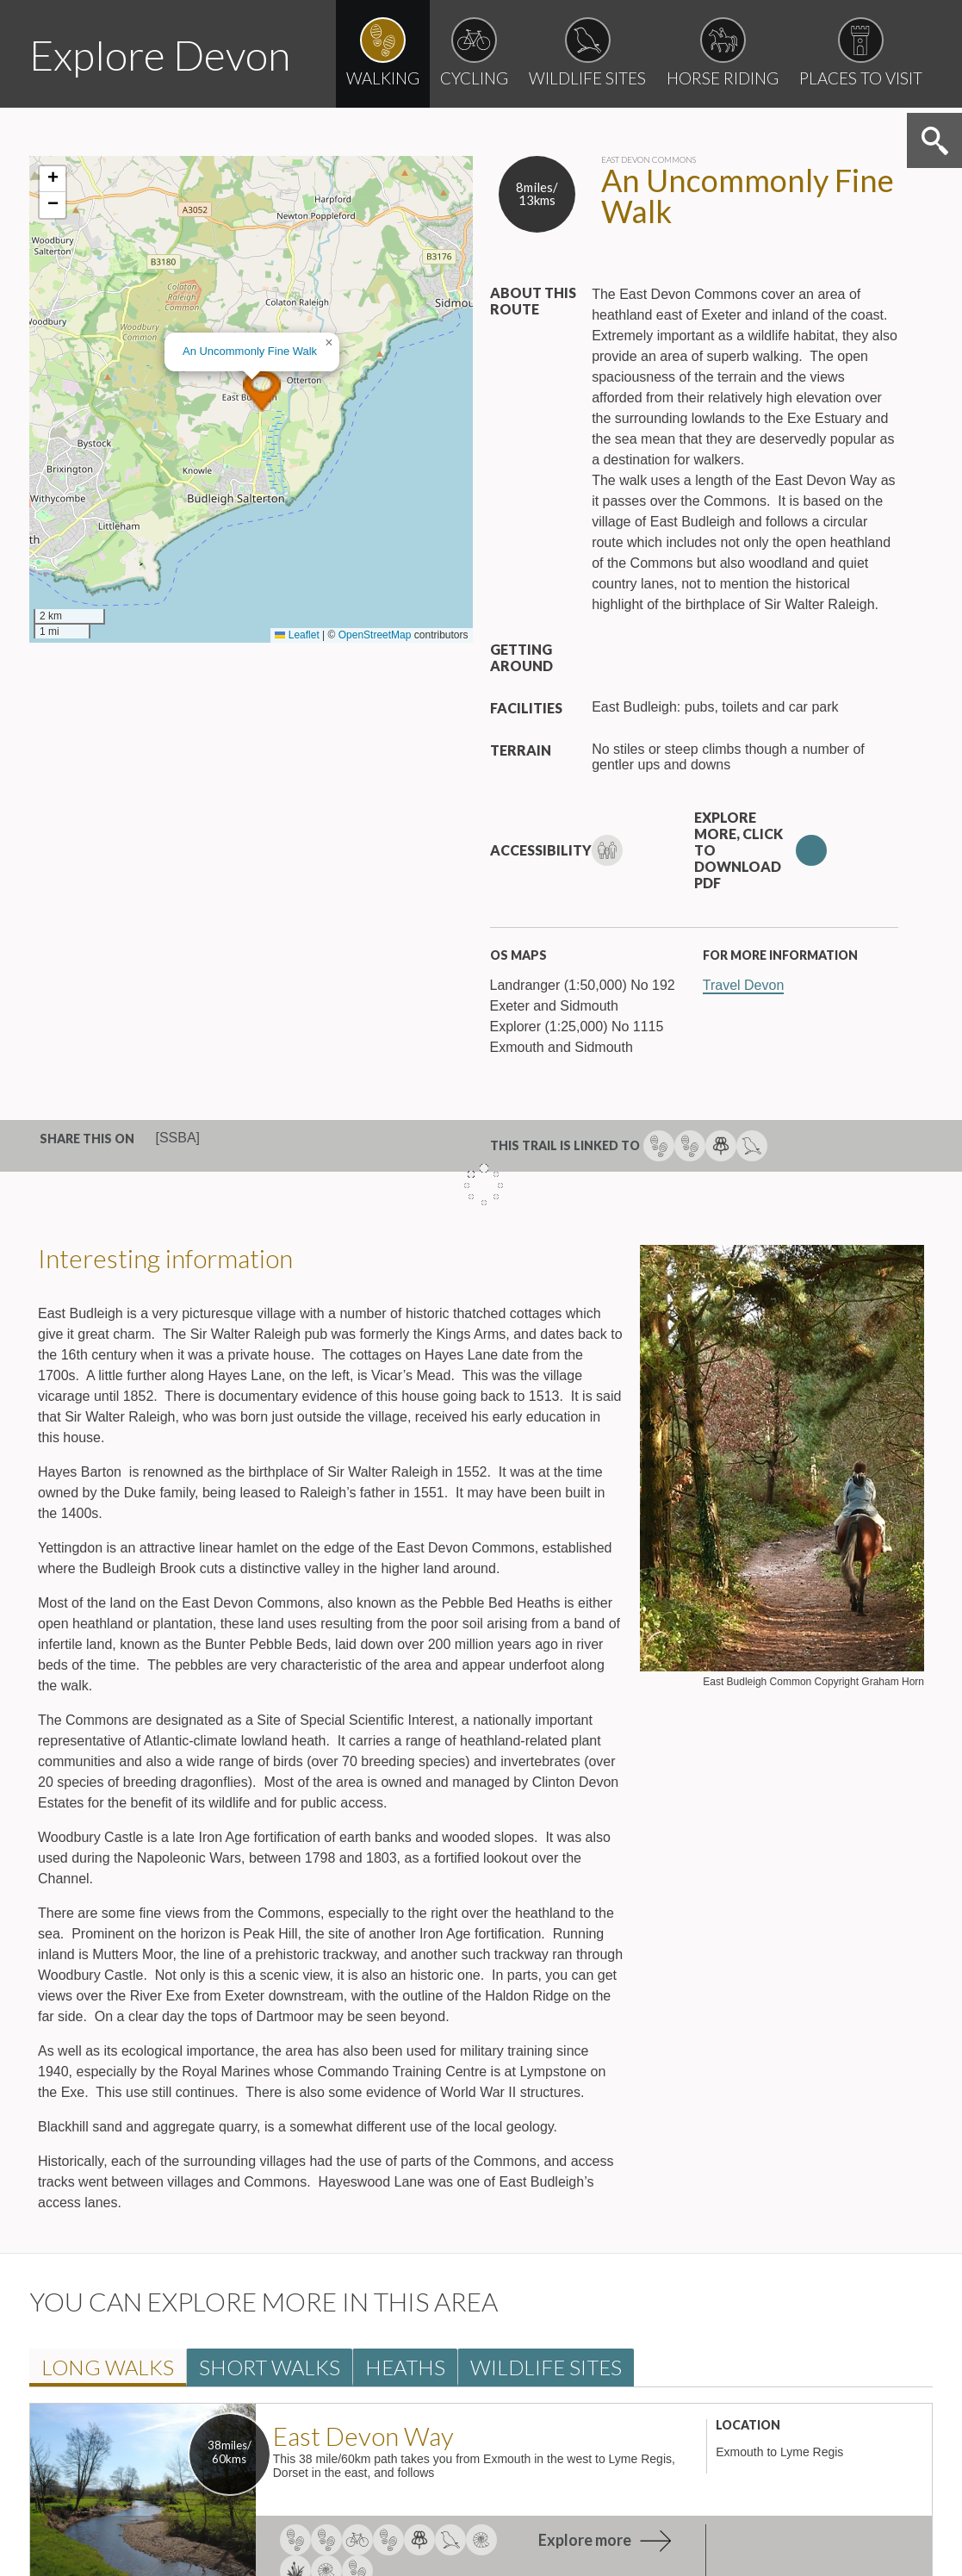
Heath (405, 2367)
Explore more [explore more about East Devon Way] (584, 2539)
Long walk (107, 2367)
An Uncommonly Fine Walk (250, 351)
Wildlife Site (546, 2367)
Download (811, 850)
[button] (262, 391)
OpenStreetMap (375, 635)
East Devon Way (363, 2435)
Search (934, 140)
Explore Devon (159, 54)
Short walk (269, 2367)
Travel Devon (744, 985)
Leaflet (297, 635)
